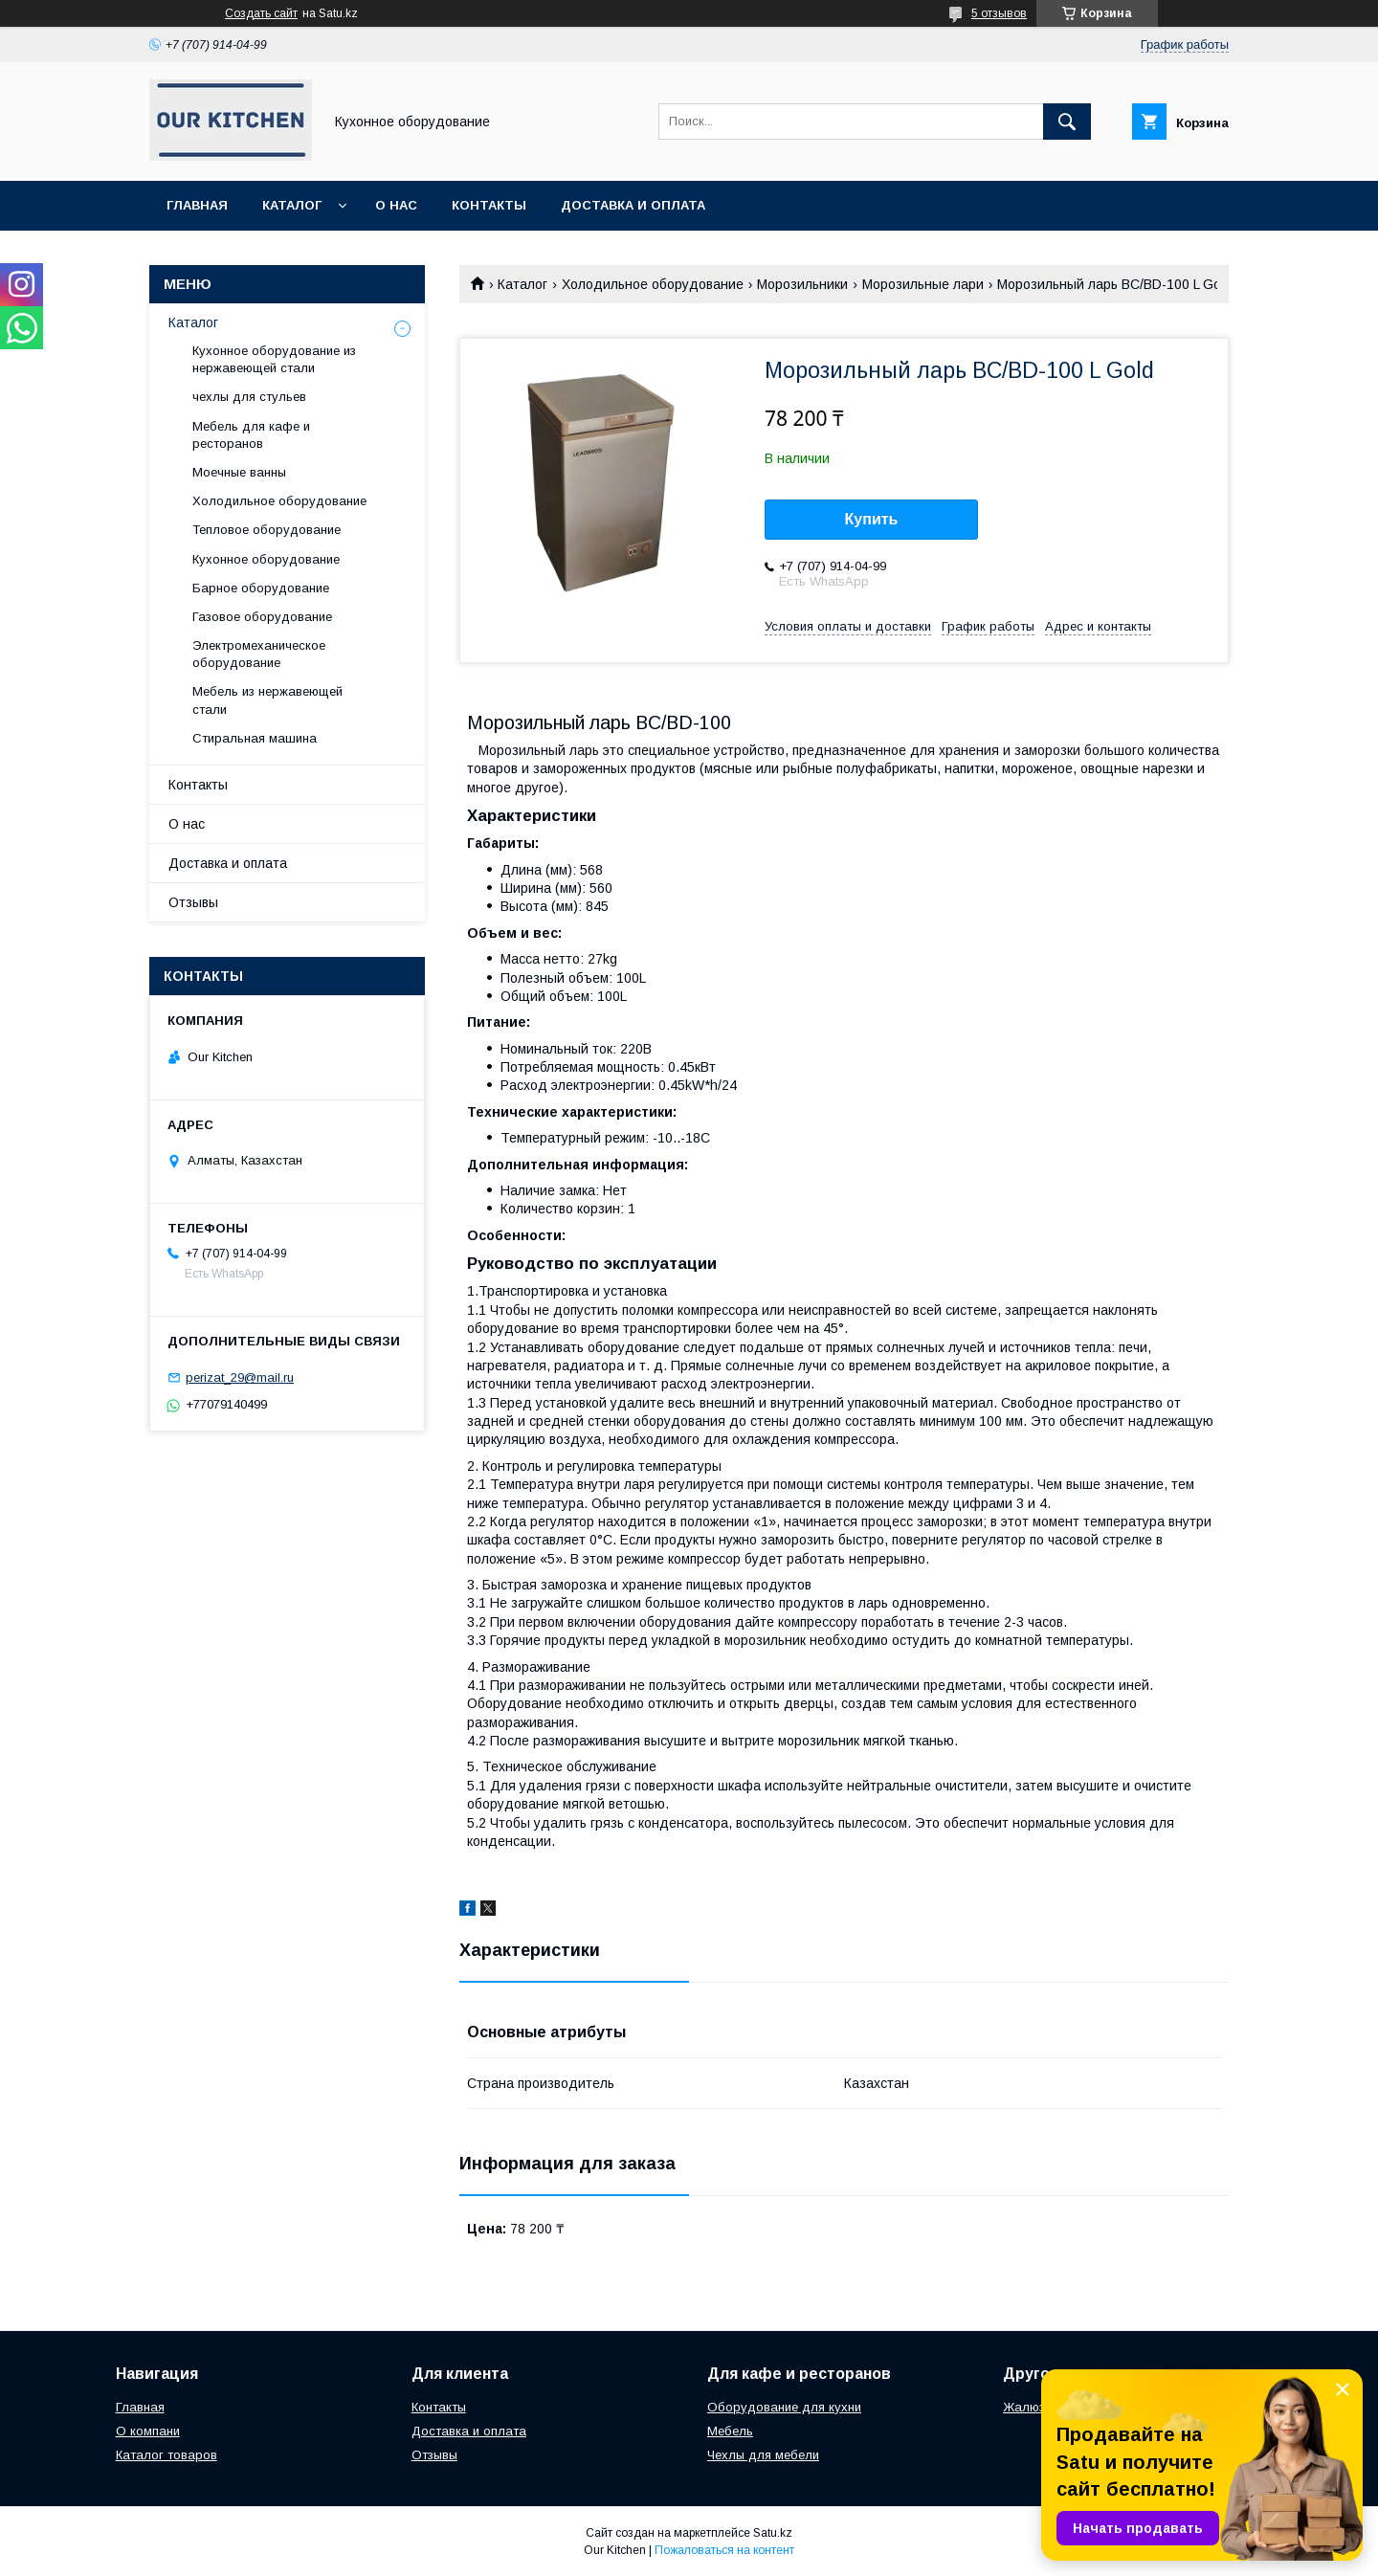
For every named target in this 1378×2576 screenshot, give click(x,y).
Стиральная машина (254, 738)
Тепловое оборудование (266, 529)
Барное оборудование (260, 588)
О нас (396, 205)
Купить (872, 519)
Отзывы (193, 902)
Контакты (489, 205)
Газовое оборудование (262, 617)
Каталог (292, 205)
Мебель (730, 2431)
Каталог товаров (166, 2455)
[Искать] (1067, 121)
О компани (148, 2431)
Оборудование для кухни (784, 2407)
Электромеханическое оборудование (258, 654)
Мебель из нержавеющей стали (267, 700)
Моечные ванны (239, 472)
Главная (197, 205)
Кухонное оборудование (266, 559)
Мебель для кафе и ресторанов (251, 435)
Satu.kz (772, 2533)
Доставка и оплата (633, 205)
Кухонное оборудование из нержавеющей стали (274, 359)
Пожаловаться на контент (724, 2550)
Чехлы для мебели (763, 2455)
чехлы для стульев (249, 396)
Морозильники (802, 284)
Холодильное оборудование (653, 284)
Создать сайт (261, 13)
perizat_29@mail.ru (240, 1377)
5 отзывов (999, 13)
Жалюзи (1027, 2407)
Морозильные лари (923, 284)
